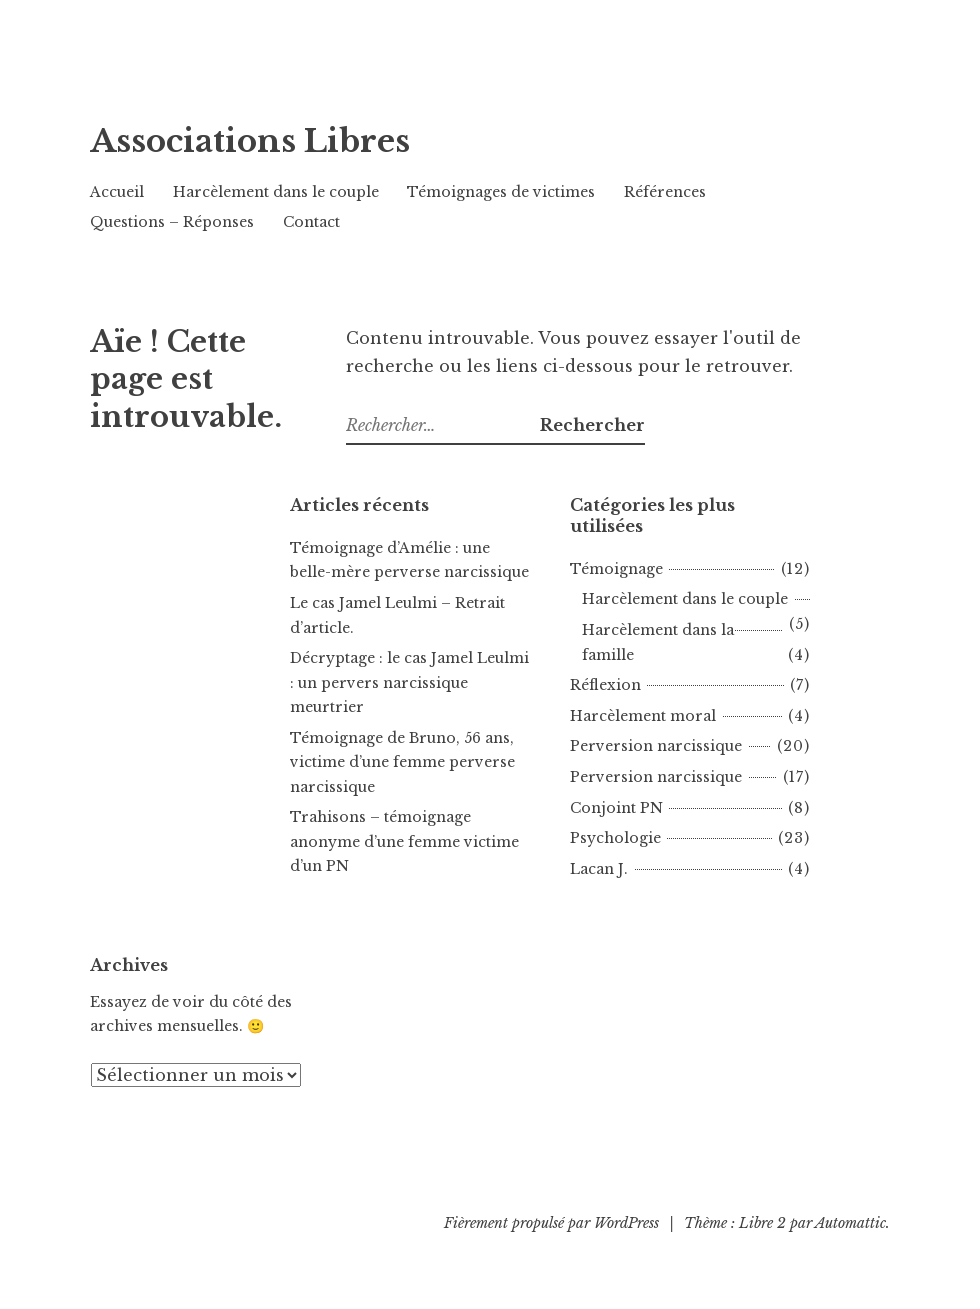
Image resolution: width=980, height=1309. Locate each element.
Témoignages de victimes (501, 192)
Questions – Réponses (172, 222)
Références (665, 192)
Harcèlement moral (643, 716)
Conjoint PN (616, 808)
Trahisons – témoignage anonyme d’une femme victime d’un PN (404, 841)
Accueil (117, 192)
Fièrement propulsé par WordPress (551, 1223)
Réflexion (605, 685)
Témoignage (616, 569)
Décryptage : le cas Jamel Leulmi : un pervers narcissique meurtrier (409, 682)
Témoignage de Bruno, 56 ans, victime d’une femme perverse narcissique (402, 762)
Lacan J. (599, 869)
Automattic (850, 1223)
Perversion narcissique (656, 746)
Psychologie (615, 838)
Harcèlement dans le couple (276, 192)
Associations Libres (331, 135)
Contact (311, 222)
